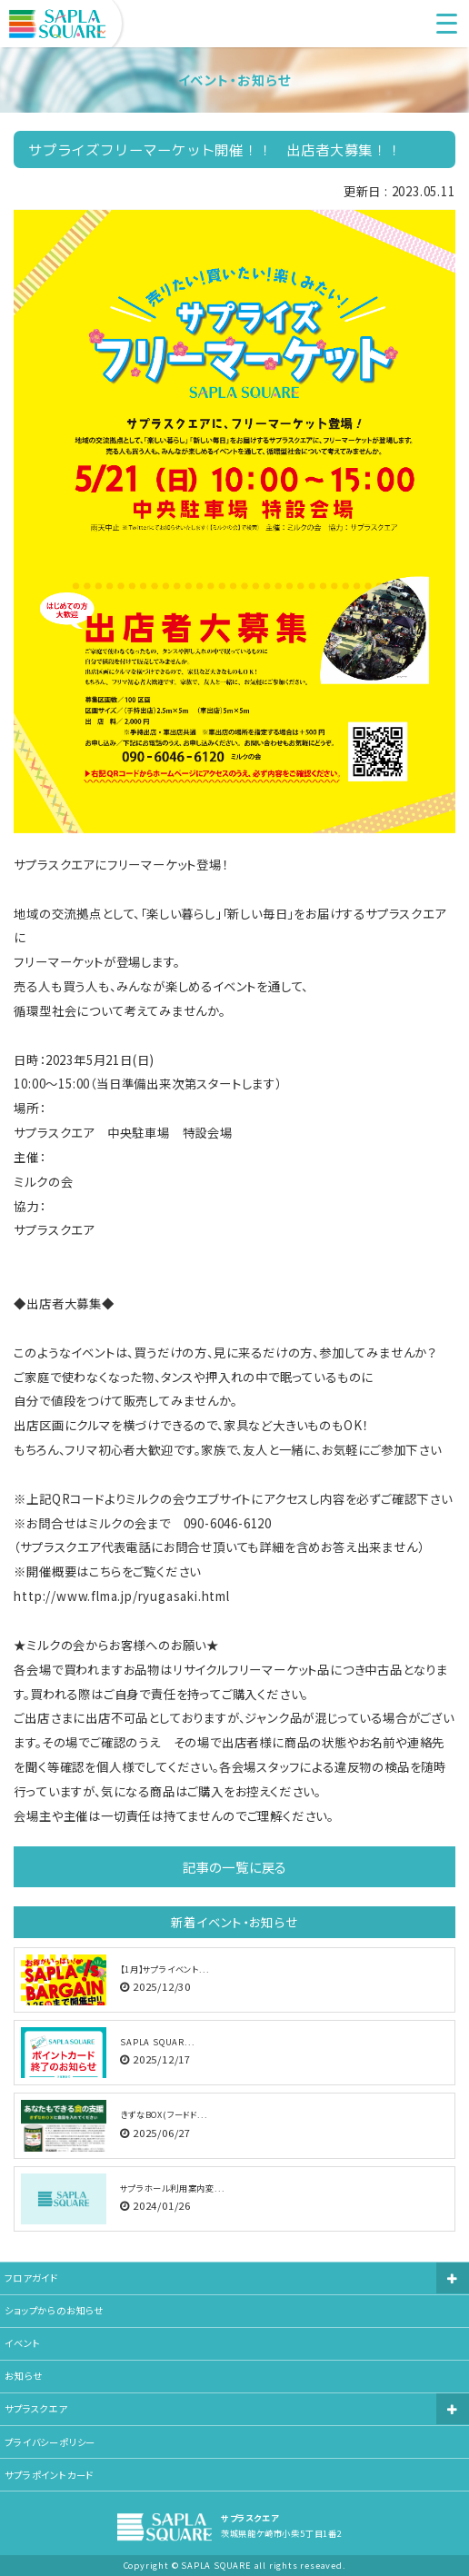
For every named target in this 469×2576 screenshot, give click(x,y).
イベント (22, 2343)
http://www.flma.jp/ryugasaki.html (121, 1595)
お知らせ (23, 2375)
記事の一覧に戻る (234, 1866)
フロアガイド (31, 2277)
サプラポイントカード (49, 2475)
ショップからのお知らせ (54, 2310)
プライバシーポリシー (50, 2442)
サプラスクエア (36, 2408)
